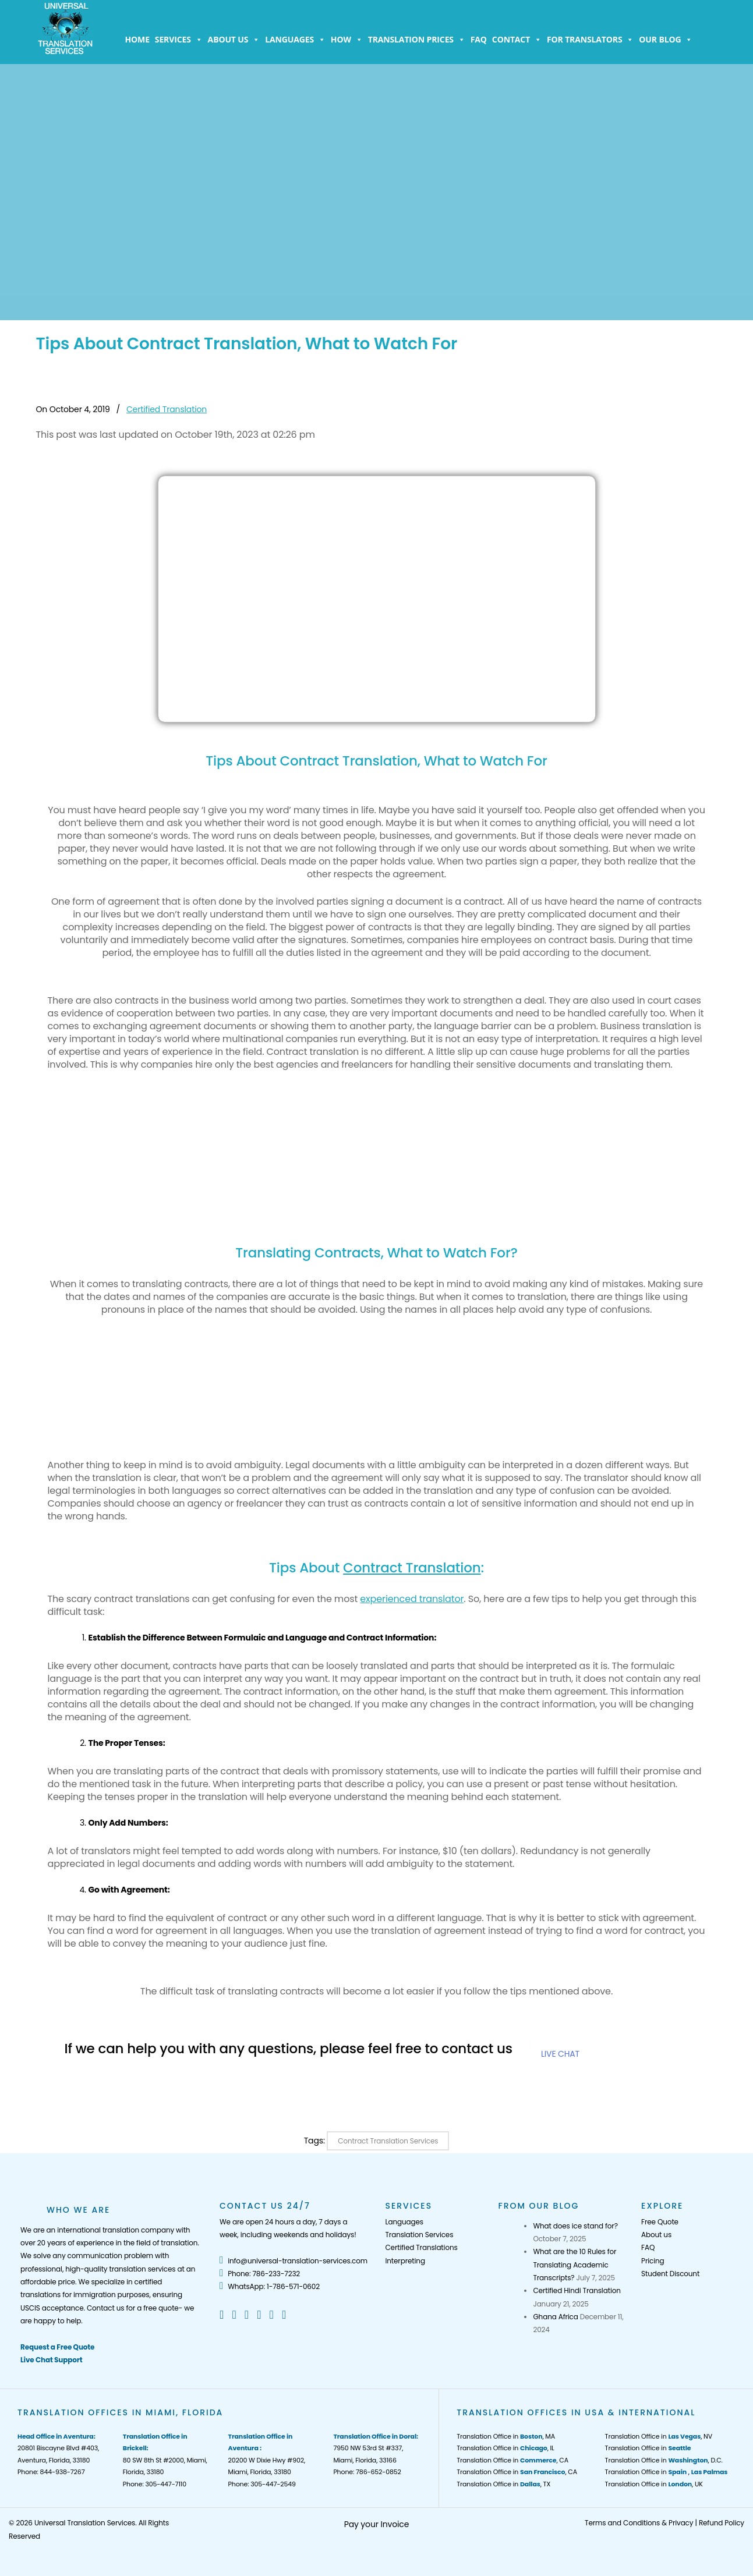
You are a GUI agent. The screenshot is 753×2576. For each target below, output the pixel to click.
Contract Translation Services (388, 2141)
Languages (295, 39)
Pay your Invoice (376, 2524)
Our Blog (665, 39)
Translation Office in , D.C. (664, 2460)
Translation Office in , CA (512, 2460)
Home (137, 39)
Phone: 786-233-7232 (260, 2274)
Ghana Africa (555, 2317)
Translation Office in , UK (654, 2484)
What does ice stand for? (575, 2226)
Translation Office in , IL (505, 2448)
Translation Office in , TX (503, 2484)
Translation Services (419, 2235)
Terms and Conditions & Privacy (639, 2523)
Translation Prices (416, 39)
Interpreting (405, 2261)
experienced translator (412, 1599)
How (347, 39)
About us (234, 39)
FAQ (479, 39)
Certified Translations (421, 2247)
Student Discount (670, 2274)
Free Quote (659, 2222)
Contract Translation (411, 1567)
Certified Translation (166, 409)
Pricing (652, 2261)
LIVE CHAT (560, 2054)
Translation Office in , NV (658, 2436)
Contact (517, 39)
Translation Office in (648, 2448)
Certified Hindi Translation (576, 2290)
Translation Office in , (666, 2471)
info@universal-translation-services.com (293, 2261)
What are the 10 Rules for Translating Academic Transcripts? (574, 2265)
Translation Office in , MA (506, 2436)
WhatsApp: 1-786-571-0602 (270, 2286)
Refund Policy (721, 2523)
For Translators (590, 39)
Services (179, 39)
